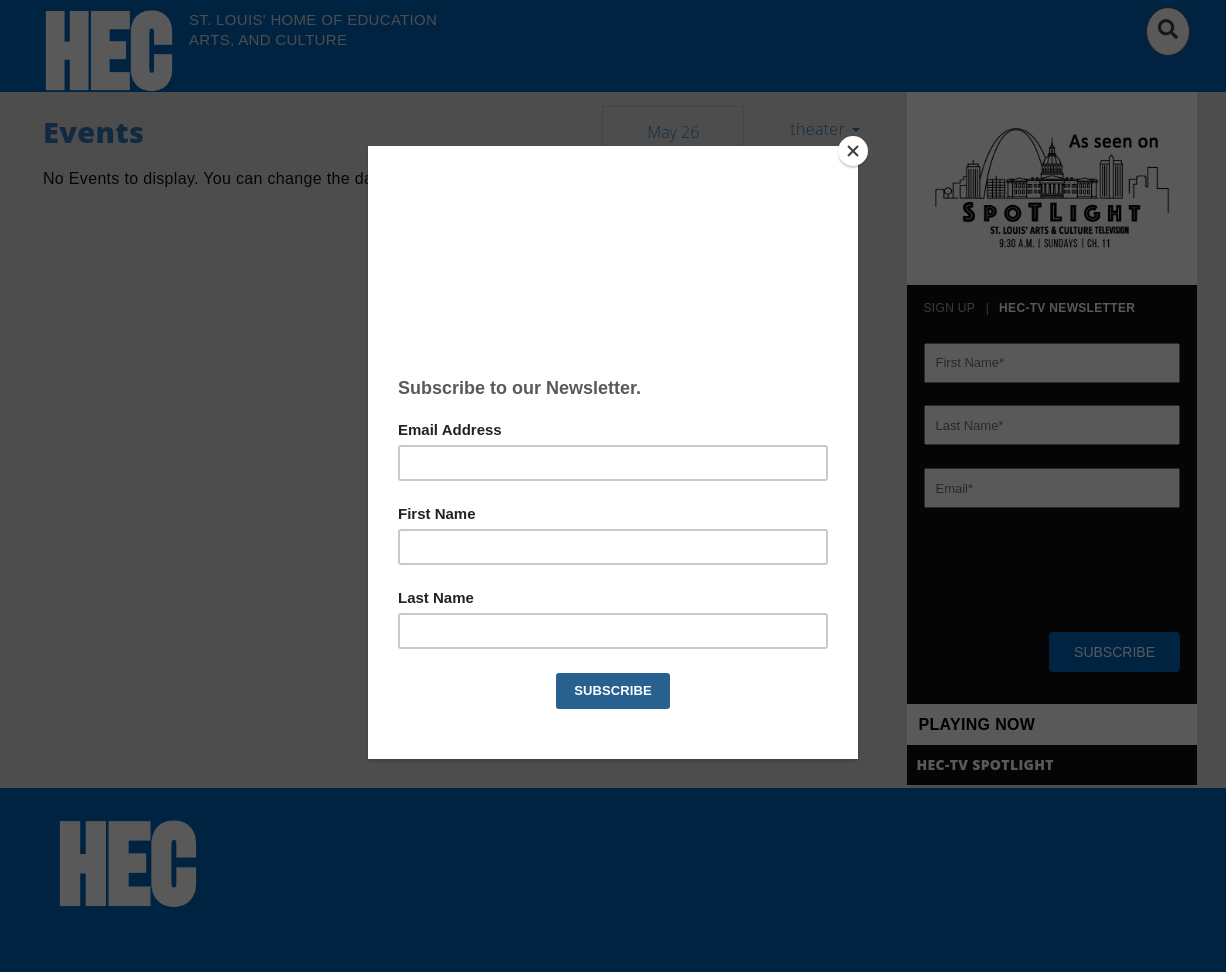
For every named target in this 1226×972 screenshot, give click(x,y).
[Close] (853, 151)
